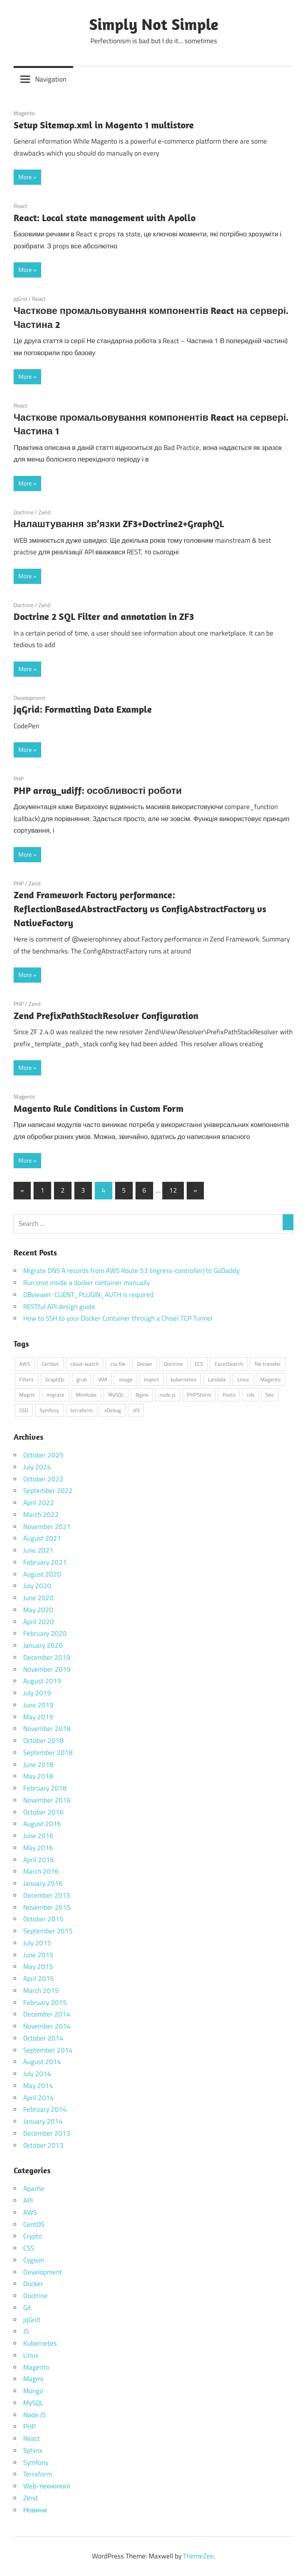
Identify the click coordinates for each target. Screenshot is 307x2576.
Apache (33, 2188)
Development (29, 697)
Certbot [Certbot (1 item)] (50, 1364)
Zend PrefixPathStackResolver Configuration (106, 1015)
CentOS (33, 2224)
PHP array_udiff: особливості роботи (98, 790)
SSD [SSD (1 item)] (23, 1410)
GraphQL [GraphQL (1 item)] (55, 1379)
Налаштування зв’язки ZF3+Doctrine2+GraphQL (119, 524)
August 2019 (42, 1681)
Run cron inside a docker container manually (86, 1282)
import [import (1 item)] (151, 1379)
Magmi (33, 2379)
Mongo (33, 2391)
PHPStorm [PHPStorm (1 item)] (199, 1395)
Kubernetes (40, 2343)
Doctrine (24, 512)
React (20, 206)
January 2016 (43, 1883)
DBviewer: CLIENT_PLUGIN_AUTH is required (88, 1294)
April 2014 (38, 2097)
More (25, 177)
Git (27, 2307)
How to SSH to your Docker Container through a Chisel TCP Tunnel (117, 1318)
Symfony (35, 2462)
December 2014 (46, 2014)
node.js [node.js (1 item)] (167, 1395)
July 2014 (37, 2073)
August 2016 (42, 1824)
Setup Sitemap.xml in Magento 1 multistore (104, 125)
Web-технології (46, 2486)
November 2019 (47, 1669)
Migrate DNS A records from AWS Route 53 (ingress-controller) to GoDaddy (131, 1270)
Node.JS (34, 2415)
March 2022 (41, 1514)
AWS (30, 2212)
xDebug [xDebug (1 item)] (112, 1410)
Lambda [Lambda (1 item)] (217, 1379)
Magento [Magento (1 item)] (270, 1379)
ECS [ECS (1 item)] (199, 1364)
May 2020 (38, 1610)
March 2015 (41, 1990)
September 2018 (48, 1752)
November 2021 (47, 1526)
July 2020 (37, 1586)
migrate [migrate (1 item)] (55, 1395)
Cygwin (33, 2260)
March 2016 (41, 1871)
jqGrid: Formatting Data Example (83, 709)
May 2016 (38, 1848)
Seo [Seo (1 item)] (269, 1395)
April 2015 (38, 1978)
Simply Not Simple (153, 24)
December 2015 (46, 1895)
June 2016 (38, 1836)
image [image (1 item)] (126, 1379)
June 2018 (38, 1764)
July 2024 (37, 1467)
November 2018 (47, 1728)
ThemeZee (198, 2556)
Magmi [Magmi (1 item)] (27, 1395)
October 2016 (43, 1812)
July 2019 (37, 1693)
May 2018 (38, 1776)
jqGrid (20, 298)
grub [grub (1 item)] (81, 1379)
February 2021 (45, 1562)
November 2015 (47, 1907)
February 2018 (45, 1788)
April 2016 (38, 1860)
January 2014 (43, 2121)
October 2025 (43, 1455)
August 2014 (42, 2061)
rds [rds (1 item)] (250, 1395)
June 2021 (38, 1550)
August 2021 (42, 1538)
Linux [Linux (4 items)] (243, 1379)
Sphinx (32, 2450)
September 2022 (48, 1490)
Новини (35, 2510)
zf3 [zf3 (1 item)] (136, 1410)
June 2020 (38, 1598)
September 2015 (48, 1931)
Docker (33, 2283)
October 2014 (43, 2038)
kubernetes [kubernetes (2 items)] (183, 1379)
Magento (24, 113)
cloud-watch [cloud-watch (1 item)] (84, 1364)
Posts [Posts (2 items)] (229, 1395)
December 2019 (46, 1657)
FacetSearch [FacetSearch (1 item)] (229, 1364)
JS (26, 2331)
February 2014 (45, 2109)
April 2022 (38, 1502)
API (28, 2200)
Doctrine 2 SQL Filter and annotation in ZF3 (104, 616)
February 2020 (45, 1633)
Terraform (37, 2474)
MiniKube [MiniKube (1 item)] (86, 1395)
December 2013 (46, 2133)
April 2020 (38, 1622)
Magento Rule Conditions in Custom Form (98, 1108)
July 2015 (37, 1943)
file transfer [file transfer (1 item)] (268, 1364)
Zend (44, 512)
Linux (30, 2355)
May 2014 (38, 2085)
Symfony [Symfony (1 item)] (49, 1410)
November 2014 (47, 2026)
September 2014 (48, 2050)
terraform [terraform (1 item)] (81, 1410)
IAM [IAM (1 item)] (102, 1379)
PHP (19, 778)
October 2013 (43, 2145)
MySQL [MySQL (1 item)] (116, 1395)
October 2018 (43, 1740)
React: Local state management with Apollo (104, 218)
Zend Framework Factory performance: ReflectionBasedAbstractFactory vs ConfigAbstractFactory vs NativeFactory (140, 909)
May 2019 (38, 1717)
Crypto (32, 2236)
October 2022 (43, 1479)
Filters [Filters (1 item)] (26, 1379)
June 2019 (38, 1705)
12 (173, 1190)
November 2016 (47, 1800)
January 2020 (43, 1645)
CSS (28, 2248)
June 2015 (38, 1955)
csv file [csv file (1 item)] (118, 1364)
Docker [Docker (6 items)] (145, 1364)
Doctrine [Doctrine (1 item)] (173, 1364)
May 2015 (38, 1966)
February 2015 (45, 2002)
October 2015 (43, 1919)
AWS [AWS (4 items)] (24, 1364)
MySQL (33, 2403)
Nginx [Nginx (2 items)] (142, 1395)
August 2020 (42, 1574)
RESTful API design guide (59, 1306)
